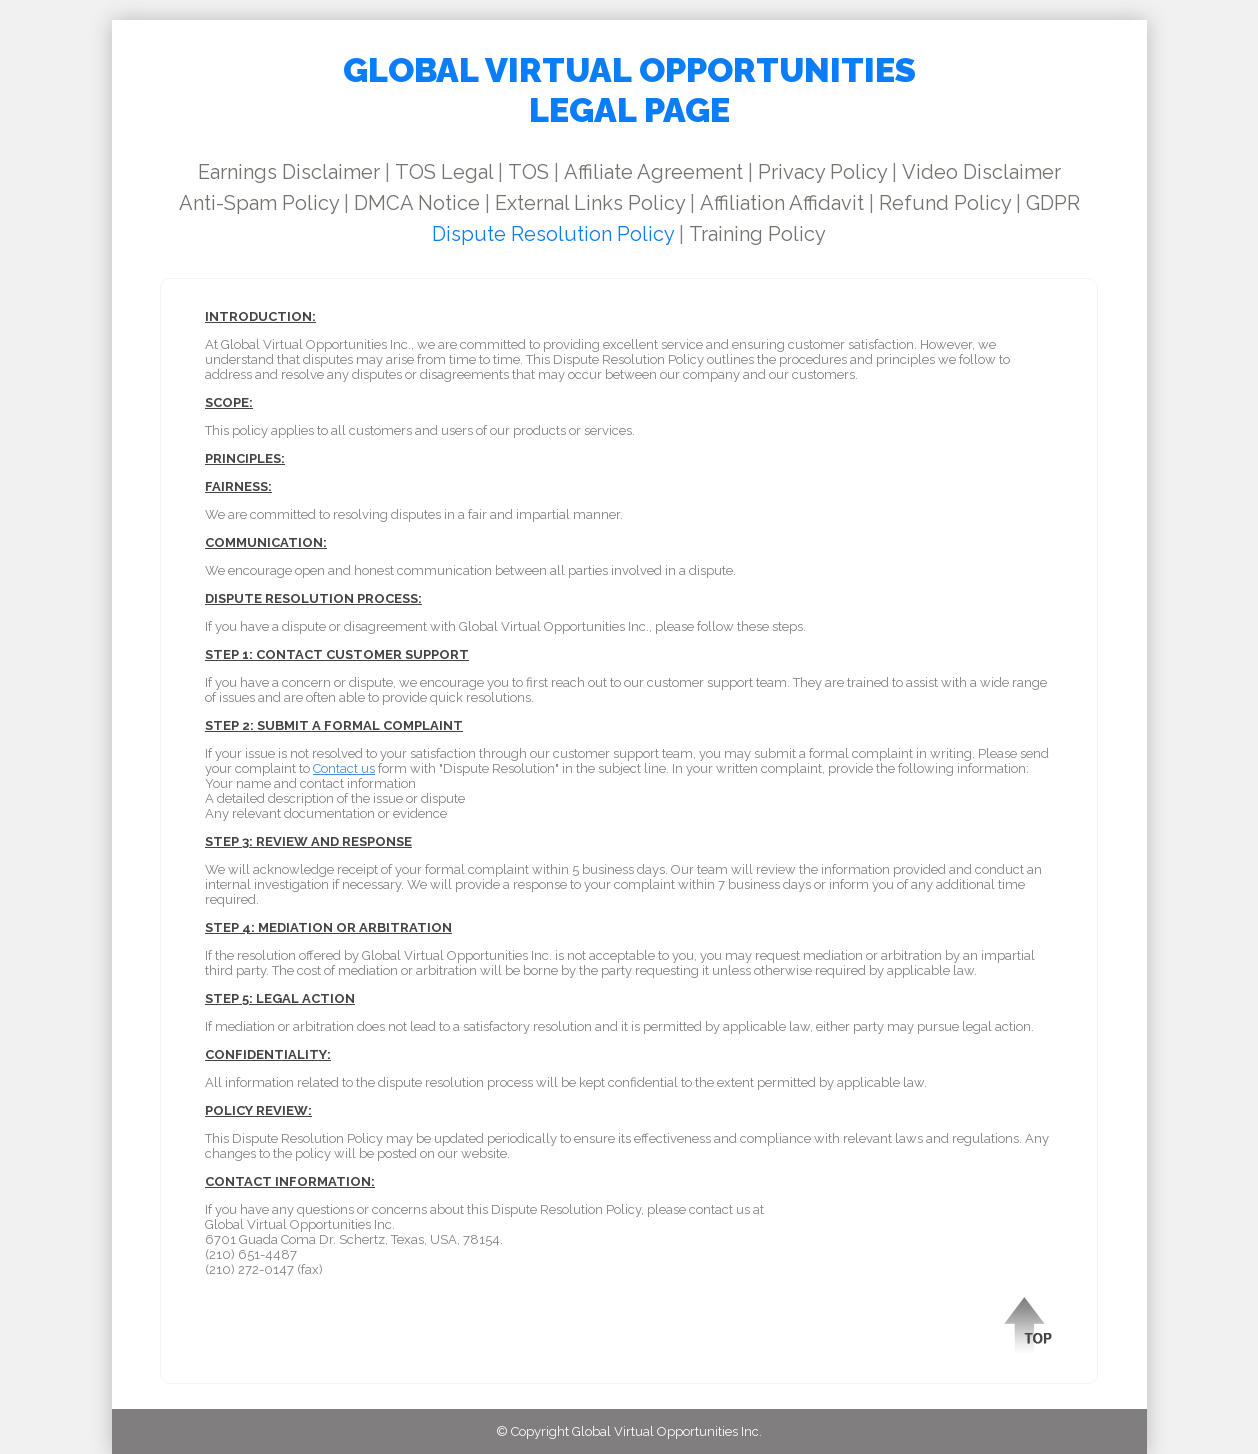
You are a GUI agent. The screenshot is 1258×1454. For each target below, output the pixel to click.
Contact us (344, 768)
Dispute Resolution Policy (553, 234)
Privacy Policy (822, 172)
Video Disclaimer (981, 172)
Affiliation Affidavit (782, 203)
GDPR (1053, 203)
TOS (528, 172)
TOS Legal (444, 172)
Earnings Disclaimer (289, 172)
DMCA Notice (417, 203)
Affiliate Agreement (653, 172)
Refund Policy (945, 203)
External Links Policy (590, 203)
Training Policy (757, 234)
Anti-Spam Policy (259, 203)
